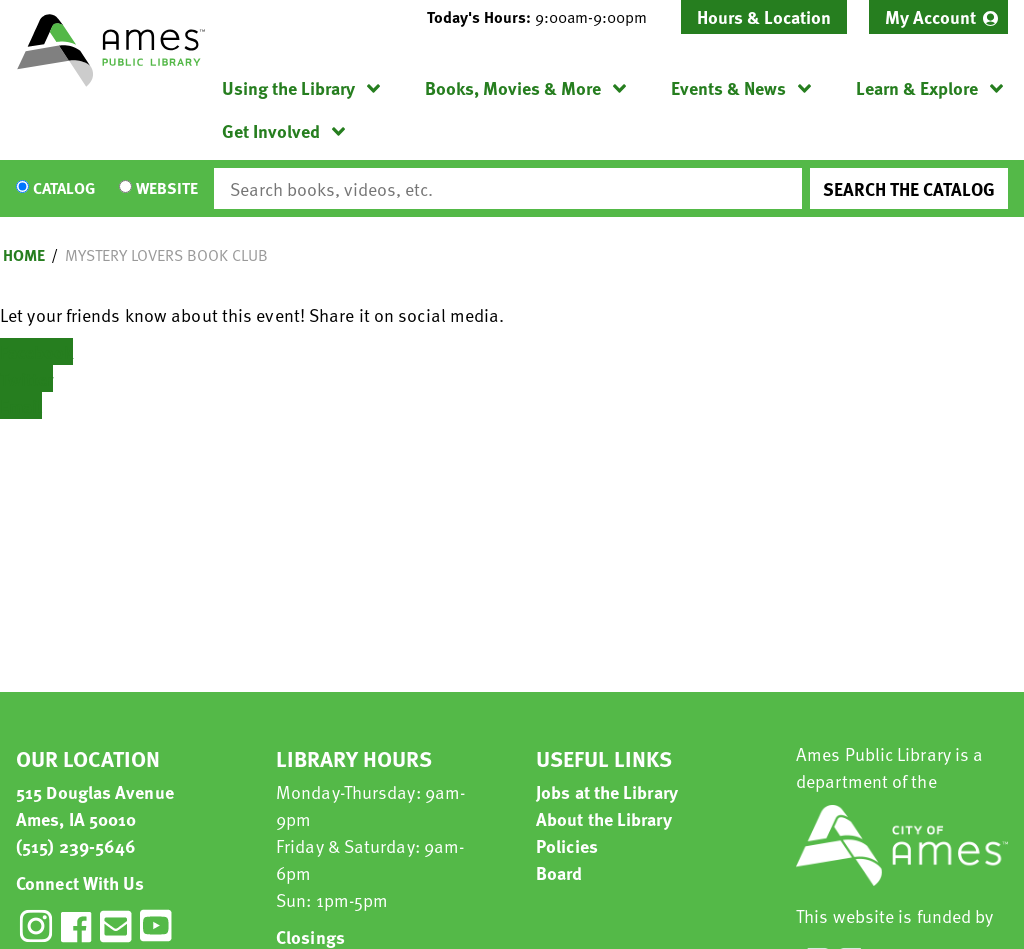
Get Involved (271, 130)
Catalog (64, 189)
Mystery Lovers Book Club (166, 255)
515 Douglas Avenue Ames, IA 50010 (95, 805)
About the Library (604, 818)
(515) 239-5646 (76, 845)
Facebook (36, 351)
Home (24, 255)
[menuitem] (938, 17)
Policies (567, 845)
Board (559, 872)
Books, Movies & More (513, 87)
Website (167, 189)
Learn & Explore (917, 87)
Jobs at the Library (607, 791)
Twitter (26, 378)
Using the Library (288, 87)
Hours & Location (764, 16)
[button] (545, 17)
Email (21, 405)
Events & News (728, 87)
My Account (930, 16)
